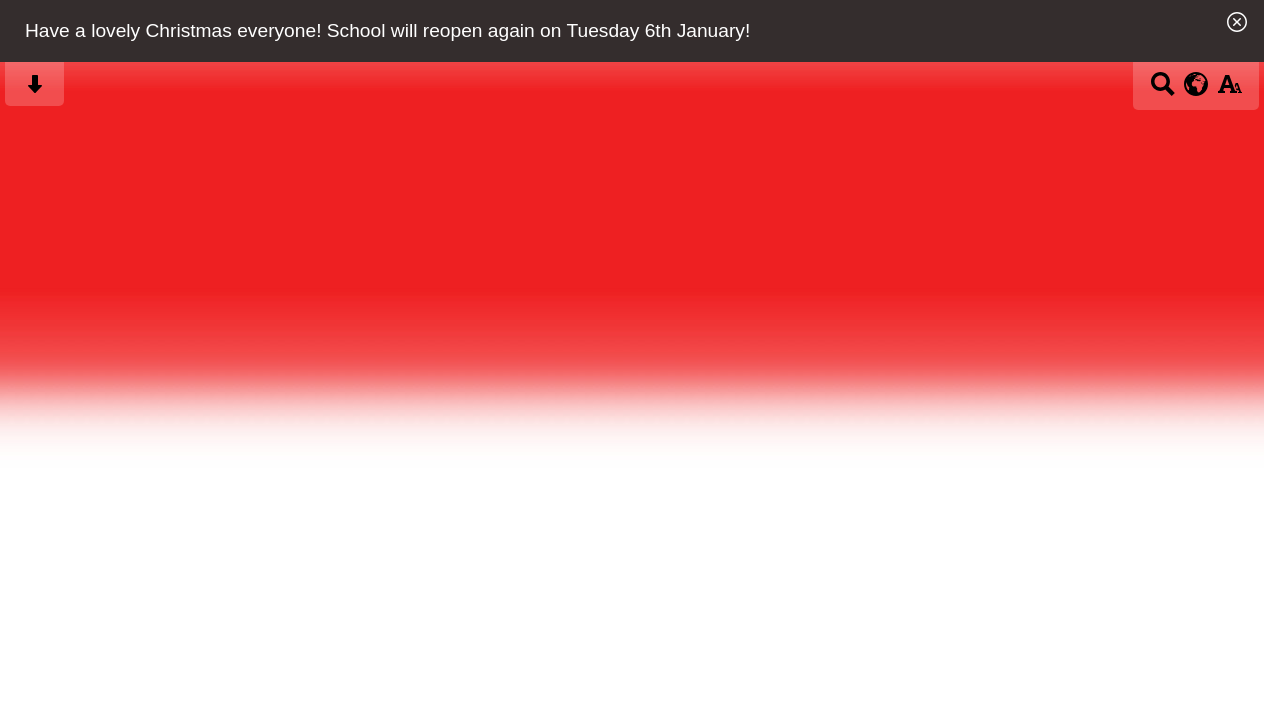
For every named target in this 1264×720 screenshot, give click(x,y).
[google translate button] (1196, 84)
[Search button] (1162, 90)
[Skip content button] (34, 90)
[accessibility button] (1229, 90)
